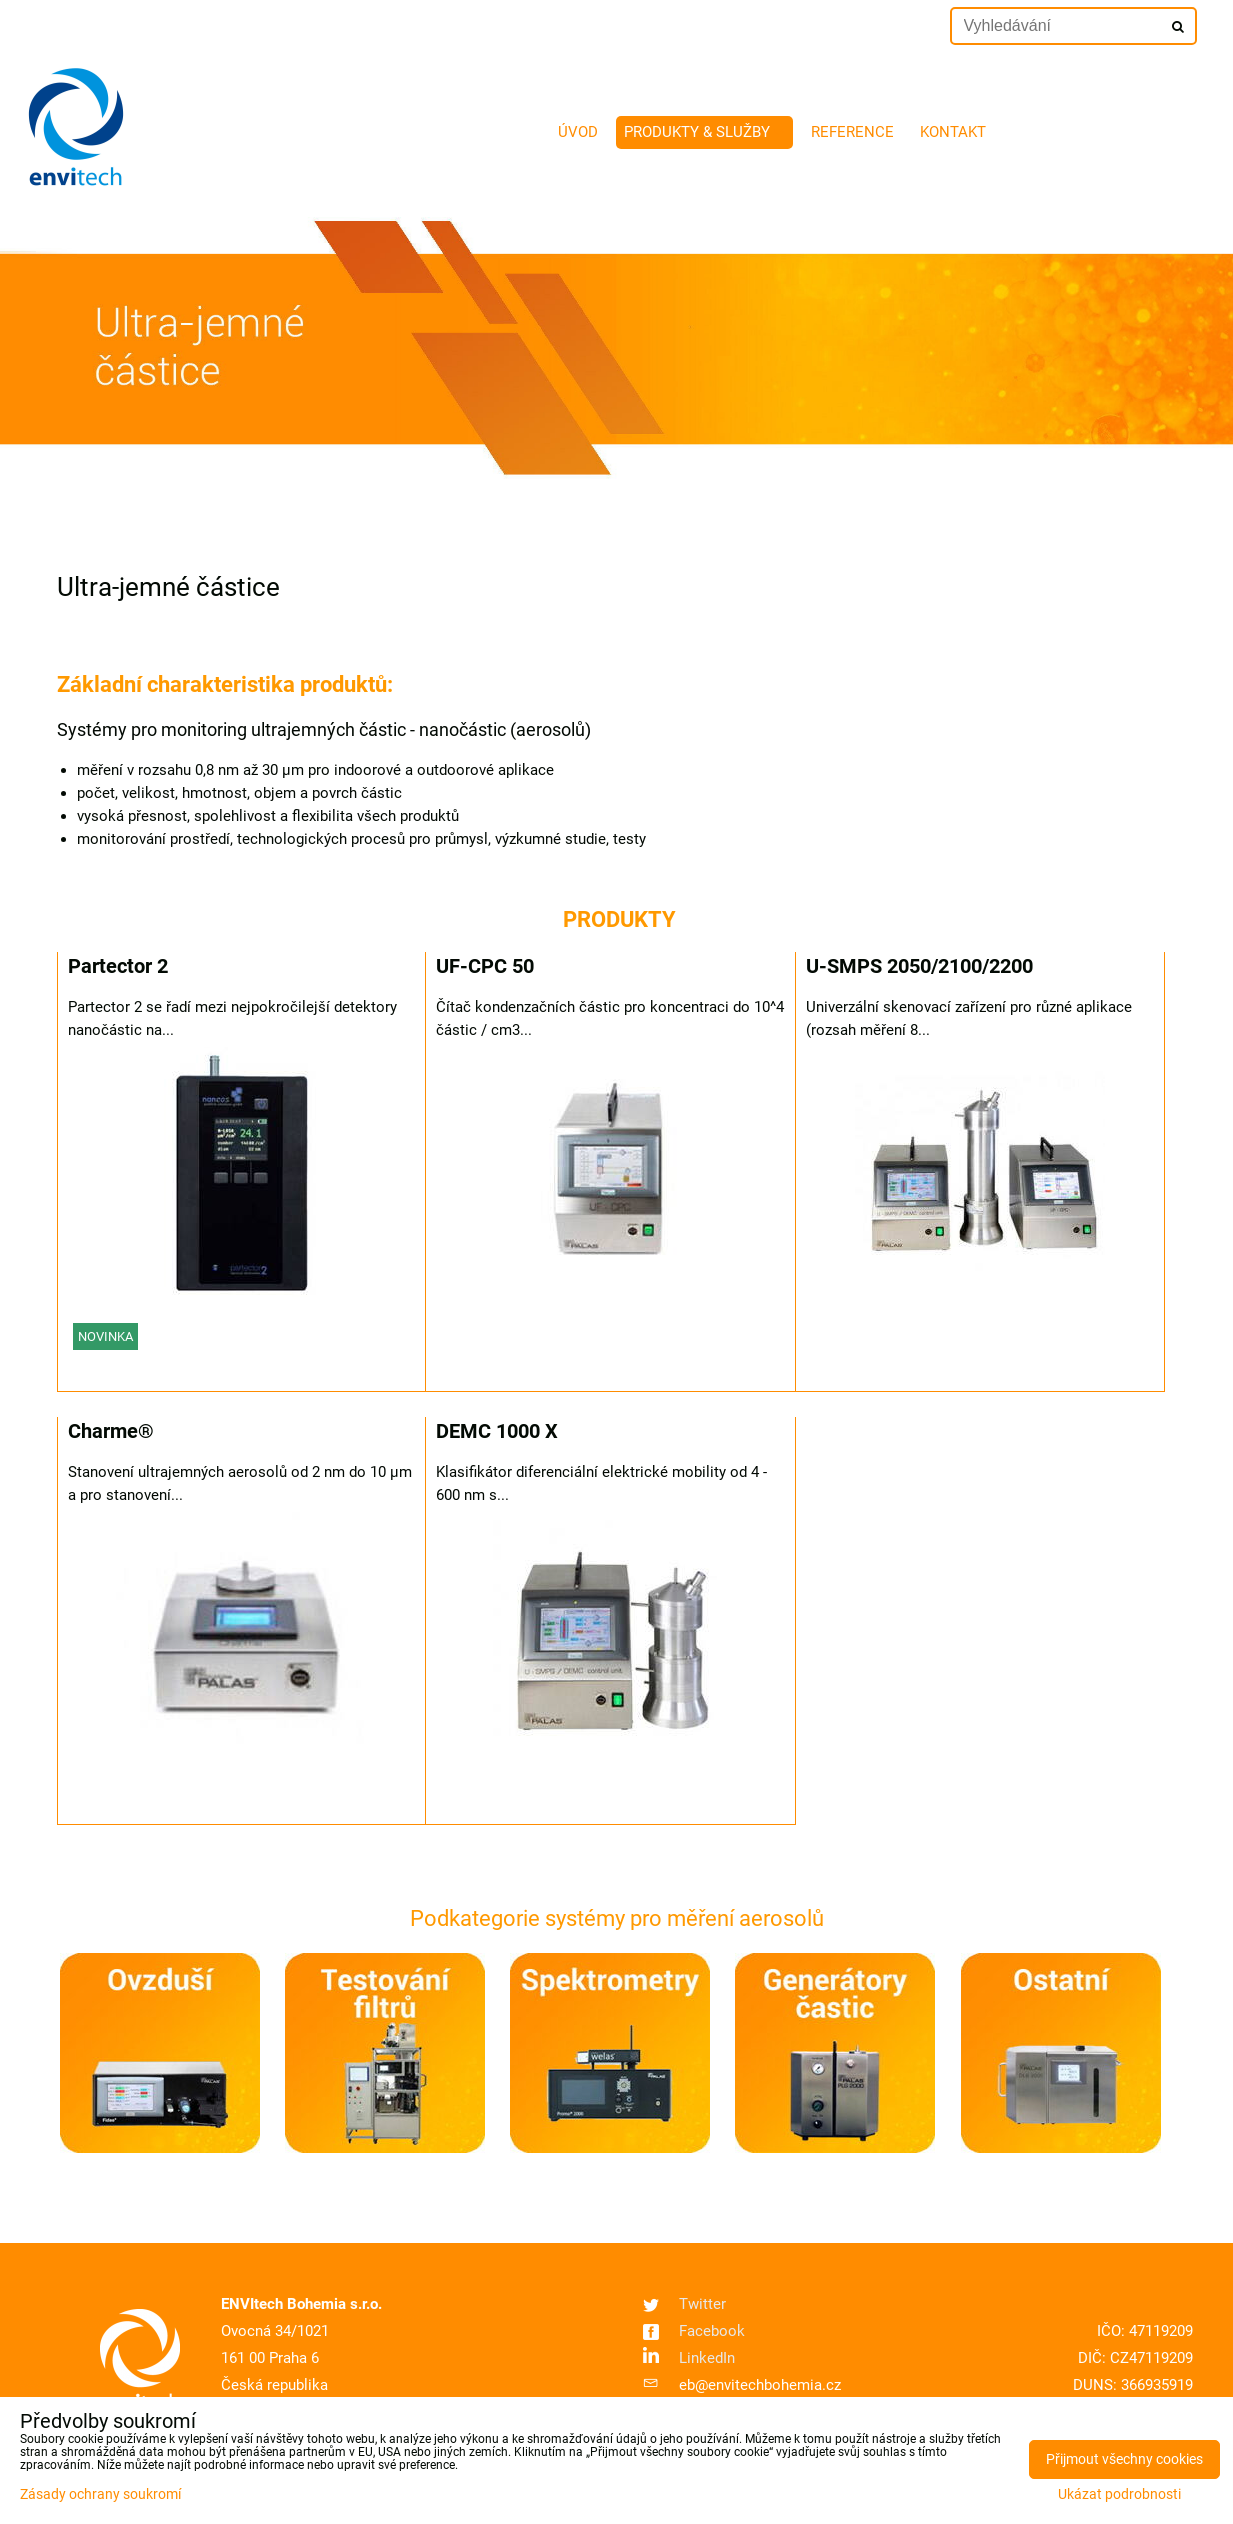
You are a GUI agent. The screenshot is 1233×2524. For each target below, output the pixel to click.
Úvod (578, 132)
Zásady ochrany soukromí (100, 2494)
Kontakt (953, 132)
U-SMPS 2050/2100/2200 (919, 966)
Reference (852, 132)
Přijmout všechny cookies (1124, 2459)
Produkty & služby (704, 132)
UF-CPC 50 (485, 966)
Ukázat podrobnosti (1119, 2495)
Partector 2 (118, 966)
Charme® (111, 1431)
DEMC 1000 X (497, 1431)
